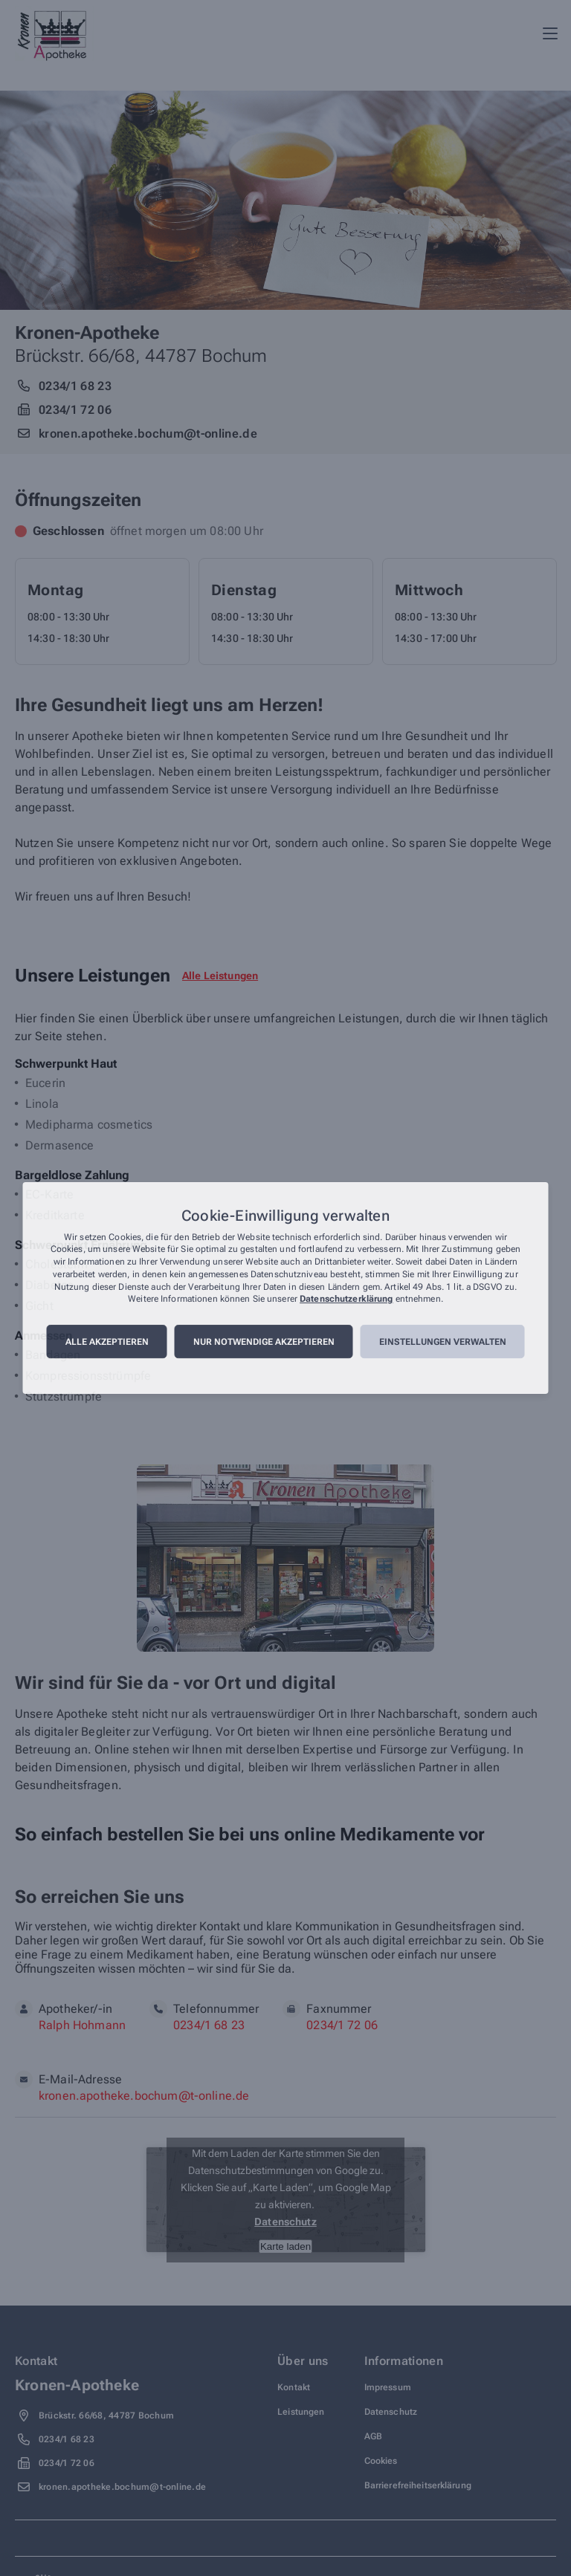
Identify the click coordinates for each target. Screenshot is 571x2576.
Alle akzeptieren (107, 1342)
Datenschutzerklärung (346, 1299)
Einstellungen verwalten (442, 1342)
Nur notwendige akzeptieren (264, 1342)
